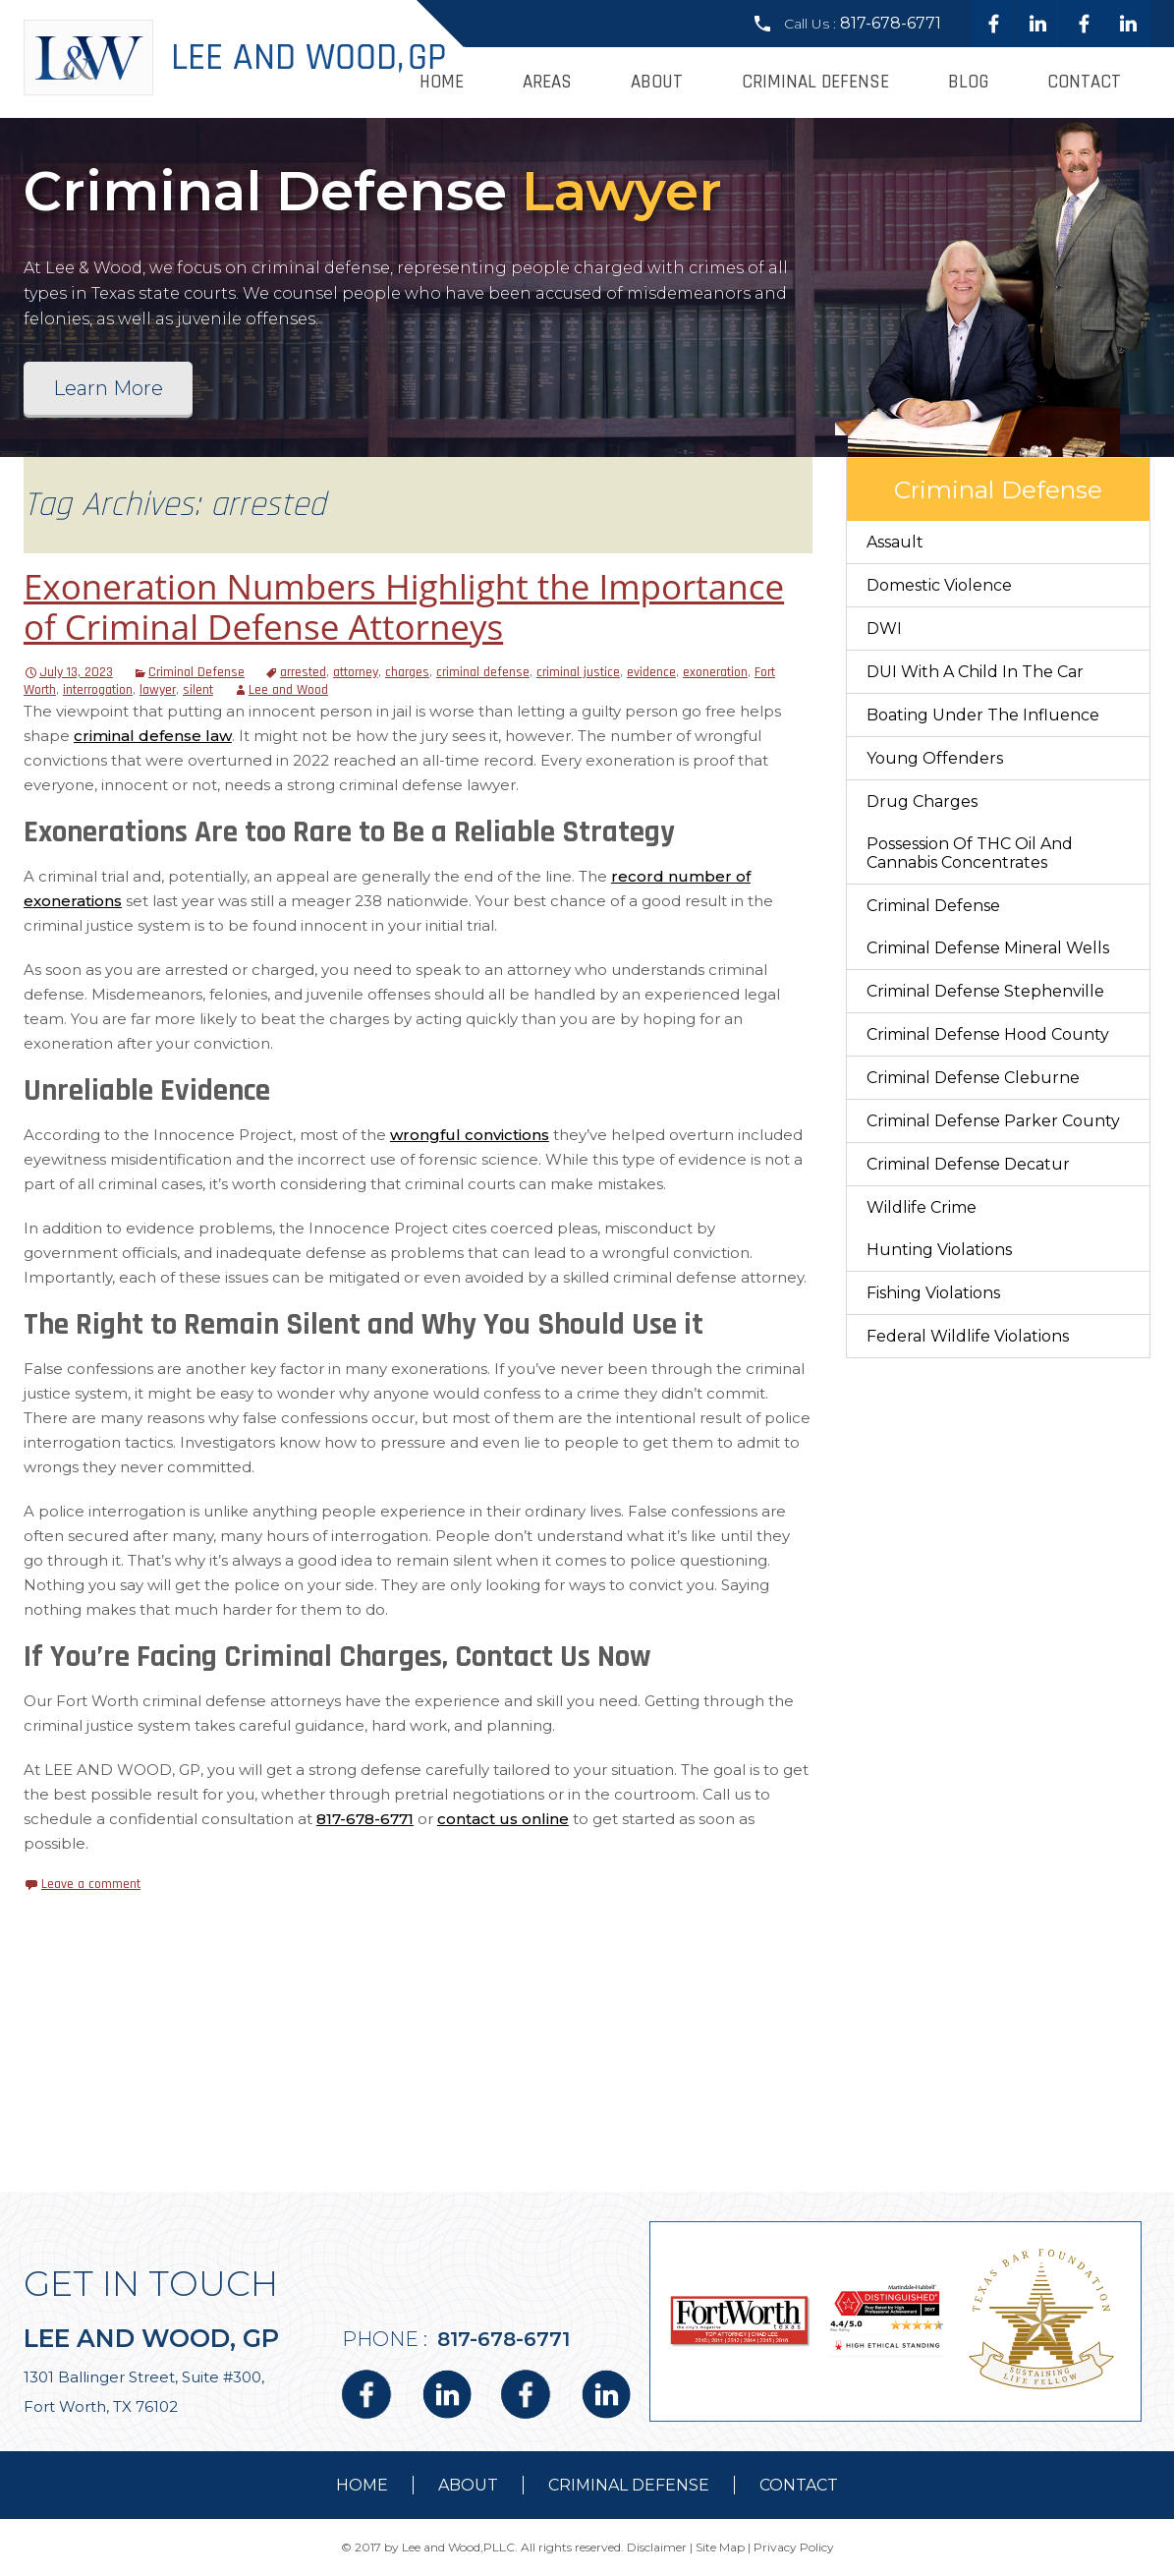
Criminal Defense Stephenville (985, 991)
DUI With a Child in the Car (975, 671)
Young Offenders (935, 758)
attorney (355, 672)
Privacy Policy (794, 2547)
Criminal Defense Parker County (993, 1121)
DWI (884, 628)
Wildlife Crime (922, 1207)
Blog (968, 82)
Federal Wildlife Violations (968, 1336)
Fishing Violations (933, 1293)
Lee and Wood (288, 690)
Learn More (108, 388)
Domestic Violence (939, 585)
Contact (1084, 82)
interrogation (98, 690)
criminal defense (483, 672)
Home (441, 82)
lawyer (158, 690)
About (657, 82)
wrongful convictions (469, 1134)
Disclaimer (657, 2547)
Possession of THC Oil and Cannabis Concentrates (970, 853)
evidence (651, 672)
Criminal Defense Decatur (968, 1164)
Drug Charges (922, 801)
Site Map (720, 2547)
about (468, 2485)
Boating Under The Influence (983, 715)
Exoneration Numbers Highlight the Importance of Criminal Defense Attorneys (404, 606)
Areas (547, 82)
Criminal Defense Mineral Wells (988, 948)
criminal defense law (153, 735)
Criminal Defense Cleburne (973, 1077)
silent (198, 690)
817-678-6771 (890, 23)
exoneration (715, 672)
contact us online (503, 1818)
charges (407, 672)
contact (798, 2485)
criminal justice (578, 672)
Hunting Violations (939, 1249)
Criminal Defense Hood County (988, 1034)
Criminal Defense (815, 82)
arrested (303, 672)
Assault (895, 542)
